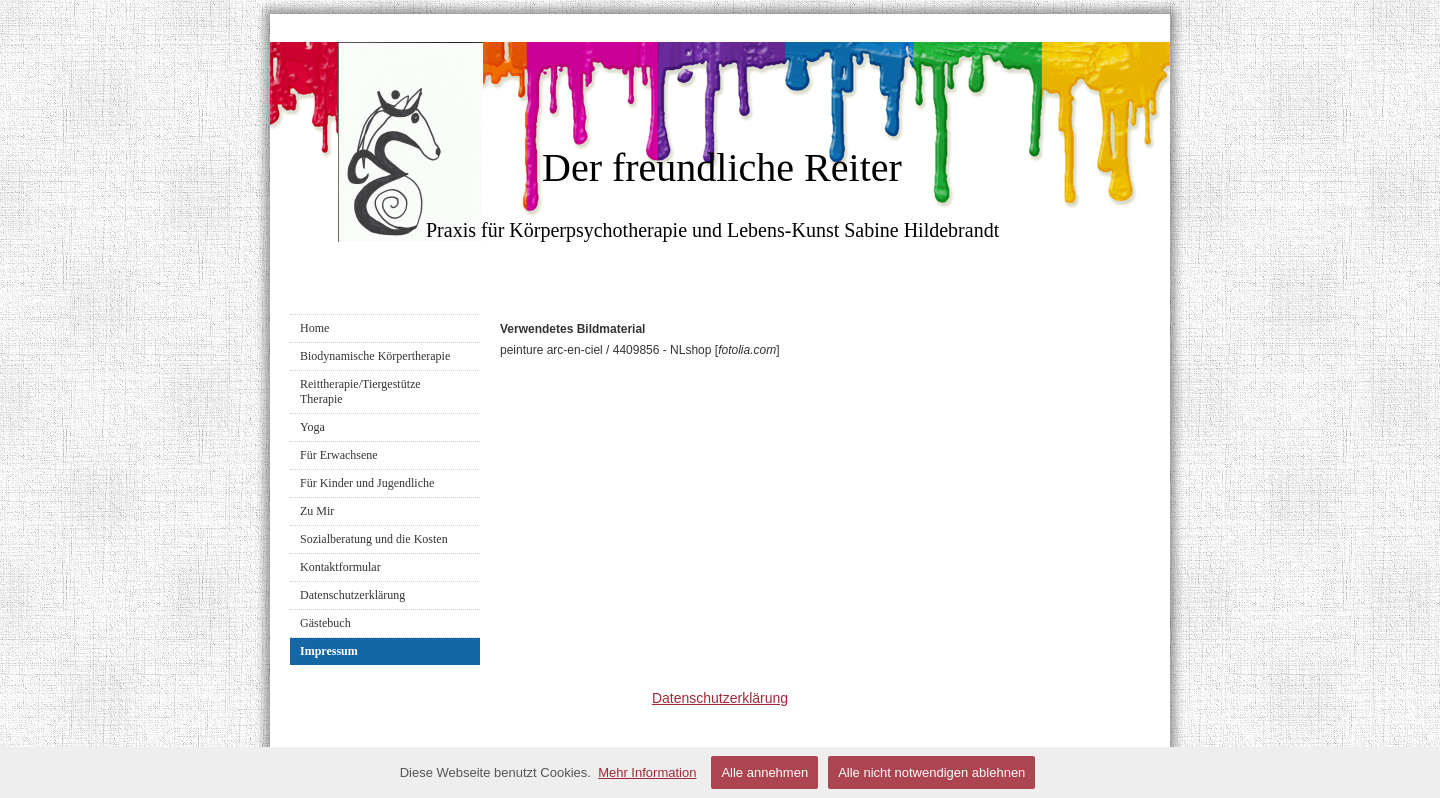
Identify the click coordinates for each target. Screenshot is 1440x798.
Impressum (329, 651)
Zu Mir (317, 511)
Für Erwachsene (339, 455)
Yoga (312, 427)
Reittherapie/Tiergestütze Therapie (360, 391)
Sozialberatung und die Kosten (374, 539)
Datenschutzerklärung (352, 595)
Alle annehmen (764, 772)
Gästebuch (325, 623)
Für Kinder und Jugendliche (367, 483)
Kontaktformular (340, 567)
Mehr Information (647, 772)
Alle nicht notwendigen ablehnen (931, 772)
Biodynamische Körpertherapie (375, 356)
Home (314, 328)
